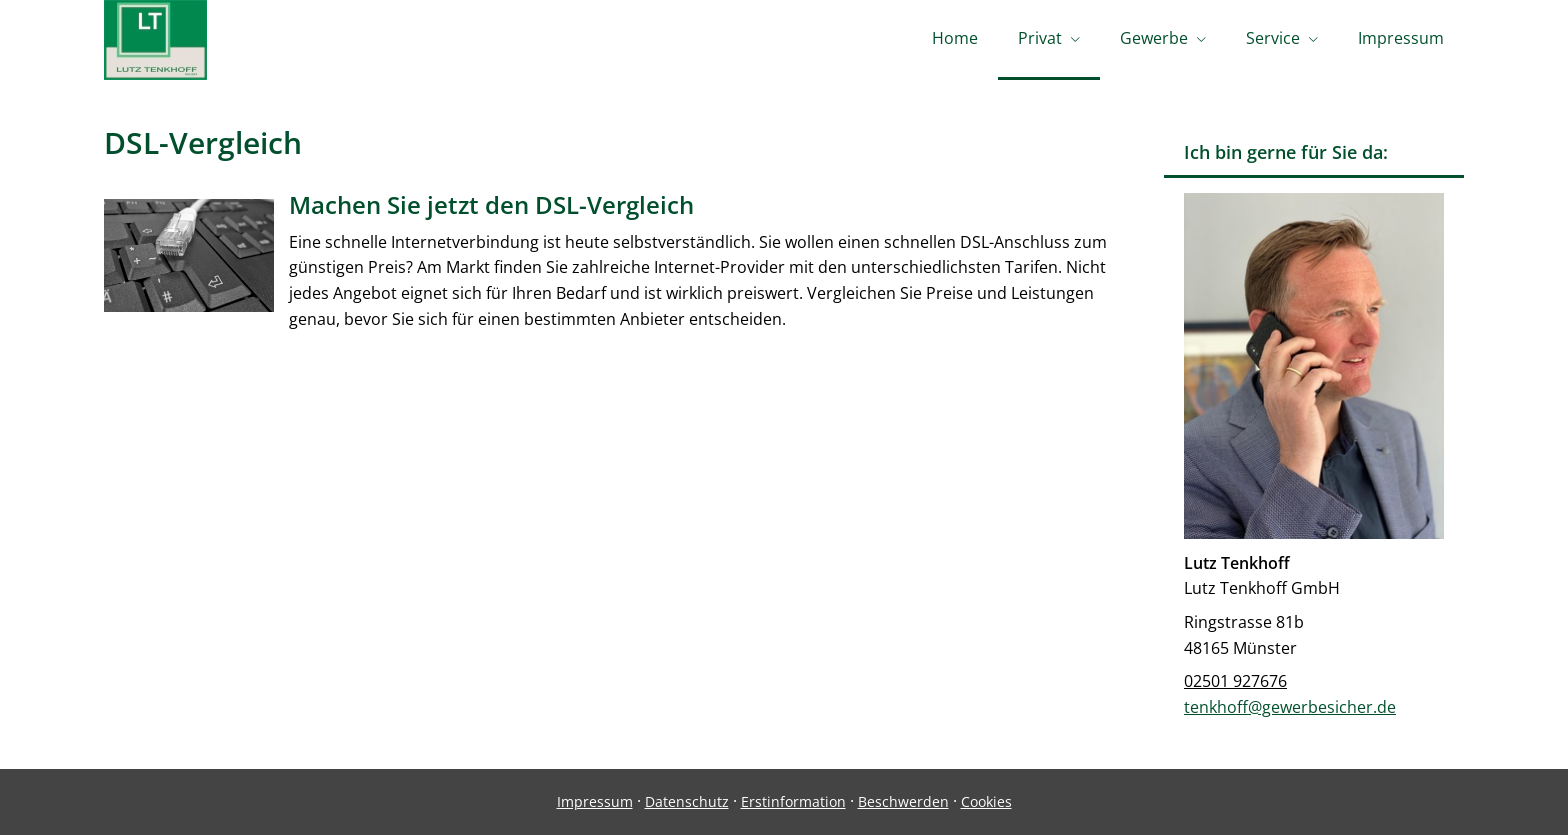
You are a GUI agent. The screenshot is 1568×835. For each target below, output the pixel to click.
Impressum (595, 801)
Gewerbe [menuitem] (1154, 38)
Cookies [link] (986, 801)
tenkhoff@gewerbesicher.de (1290, 707)
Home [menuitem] (955, 38)
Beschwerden (903, 801)
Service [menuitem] (1273, 38)
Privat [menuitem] (1040, 38)
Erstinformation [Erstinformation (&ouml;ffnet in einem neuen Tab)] (793, 801)
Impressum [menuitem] (1401, 38)
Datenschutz (687, 801)
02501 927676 (1235, 681)
